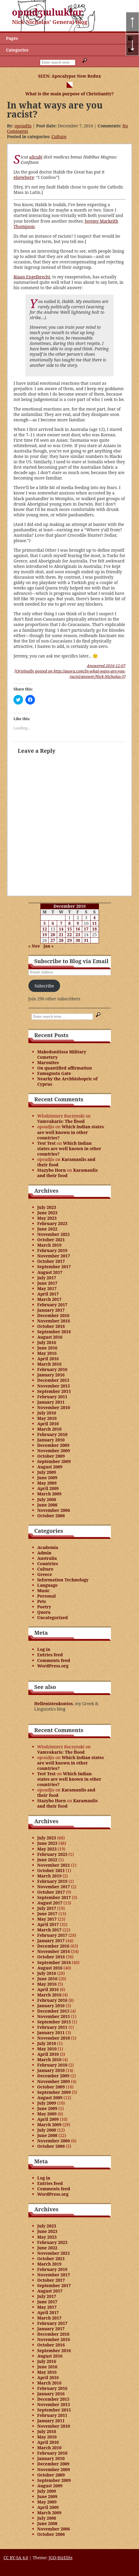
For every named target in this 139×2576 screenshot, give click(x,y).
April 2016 (48, 1358)
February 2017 (52, 1304)
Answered (106, 665)
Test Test (46, 1143)
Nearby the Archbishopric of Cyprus (67, 1081)
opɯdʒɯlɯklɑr (47, 12)
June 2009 (47, 1477)
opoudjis (22, 126)
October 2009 (51, 1456)
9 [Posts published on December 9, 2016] (78, 923)
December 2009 (53, 1445)
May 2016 (47, 1353)
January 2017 (51, 1310)
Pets (41, 1601)
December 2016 (53, 1315)
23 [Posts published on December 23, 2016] (77, 934)
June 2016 (47, 1348)
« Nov (34, 946)
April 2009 (48, 1488)
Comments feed (53, 1660)
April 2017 (48, 1294)
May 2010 (47, 1418)
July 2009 (46, 1472)
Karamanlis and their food (66, 1162)
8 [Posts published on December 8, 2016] (69, 923)
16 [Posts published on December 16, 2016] (77, 929)
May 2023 (47, 1218)
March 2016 (49, 1364)
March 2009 (49, 1494)
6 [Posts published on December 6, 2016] (53, 923)
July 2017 (46, 1278)
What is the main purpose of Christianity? (69, 93)
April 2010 (48, 1423)
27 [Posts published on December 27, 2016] (53, 940)
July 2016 (46, 1342)
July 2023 (46, 1207)
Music (43, 1590)
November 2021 (53, 1234)
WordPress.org (53, 1666)
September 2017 (54, 1266)
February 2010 (52, 1434)
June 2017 (47, 1283)
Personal (46, 1596)
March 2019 (49, 1245)
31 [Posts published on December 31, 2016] (86, 940)
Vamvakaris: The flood (61, 1121)
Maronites (48, 1062)
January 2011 (51, 1402)
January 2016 (51, 1375)
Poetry (44, 1607)
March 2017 (49, 1299)
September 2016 (54, 1331)
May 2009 (47, 1483)
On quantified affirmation (64, 1068)
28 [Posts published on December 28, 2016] (61, 940)
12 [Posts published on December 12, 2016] (44, 929)
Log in (44, 1649)
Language (47, 1585)
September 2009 (54, 1461)
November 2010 (53, 1407)
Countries (47, 1563)
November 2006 (53, 1510)
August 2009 (49, 1467)
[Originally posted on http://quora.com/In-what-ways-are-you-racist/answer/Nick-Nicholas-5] (70, 673)
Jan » (48, 946)
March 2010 (49, 1429)
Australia (47, 1558)
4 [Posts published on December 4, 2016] (94, 917)
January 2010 (51, 1440)
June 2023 (47, 1212)
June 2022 (47, 1229)
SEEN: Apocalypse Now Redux (69, 76)
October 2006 (51, 1515)
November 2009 (53, 1450)
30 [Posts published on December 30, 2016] (77, 940)
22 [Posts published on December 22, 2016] (69, 934)
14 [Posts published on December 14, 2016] (61, 929)
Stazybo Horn (51, 1170)
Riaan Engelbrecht (31, 277)
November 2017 (53, 1256)
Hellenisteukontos (53, 1703)
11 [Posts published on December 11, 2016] (94, 923)
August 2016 (49, 1337)
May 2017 (47, 1288)
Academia (47, 1547)
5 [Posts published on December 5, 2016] (44, 923)
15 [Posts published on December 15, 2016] (69, 929)
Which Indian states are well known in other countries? (70, 1132)
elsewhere (23, 177)
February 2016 (52, 1369)
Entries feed (50, 1654)
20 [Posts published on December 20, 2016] (53, 934)
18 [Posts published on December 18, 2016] (94, 929)
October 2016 (51, 1326)
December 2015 (53, 1380)
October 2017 (51, 1261)
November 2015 (53, 1386)
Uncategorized (52, 1617)
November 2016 (53, 1321)
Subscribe (44, 986)
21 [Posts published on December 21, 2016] (61, 934)
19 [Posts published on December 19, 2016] (44, 934)
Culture (59, 136)
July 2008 (46, 1499)
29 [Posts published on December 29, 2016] (69, 940)
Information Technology (63, 1580)
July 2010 (46, 1413)
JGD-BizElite (61, 2557)
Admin (44, 1553)
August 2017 (49, 1272)
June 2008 (47, 1505)
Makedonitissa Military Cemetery (61, 1054)
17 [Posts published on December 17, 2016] (86, 929)
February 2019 (52, 1250)
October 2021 (51, 1239)
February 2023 (52, 1223)
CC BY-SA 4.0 (16, 2557)
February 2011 (52, 1396)
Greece (44, 1574)
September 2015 (54, 1391)
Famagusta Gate (54, 1073)
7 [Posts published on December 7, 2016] (61, 923)
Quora (44, 1612)
